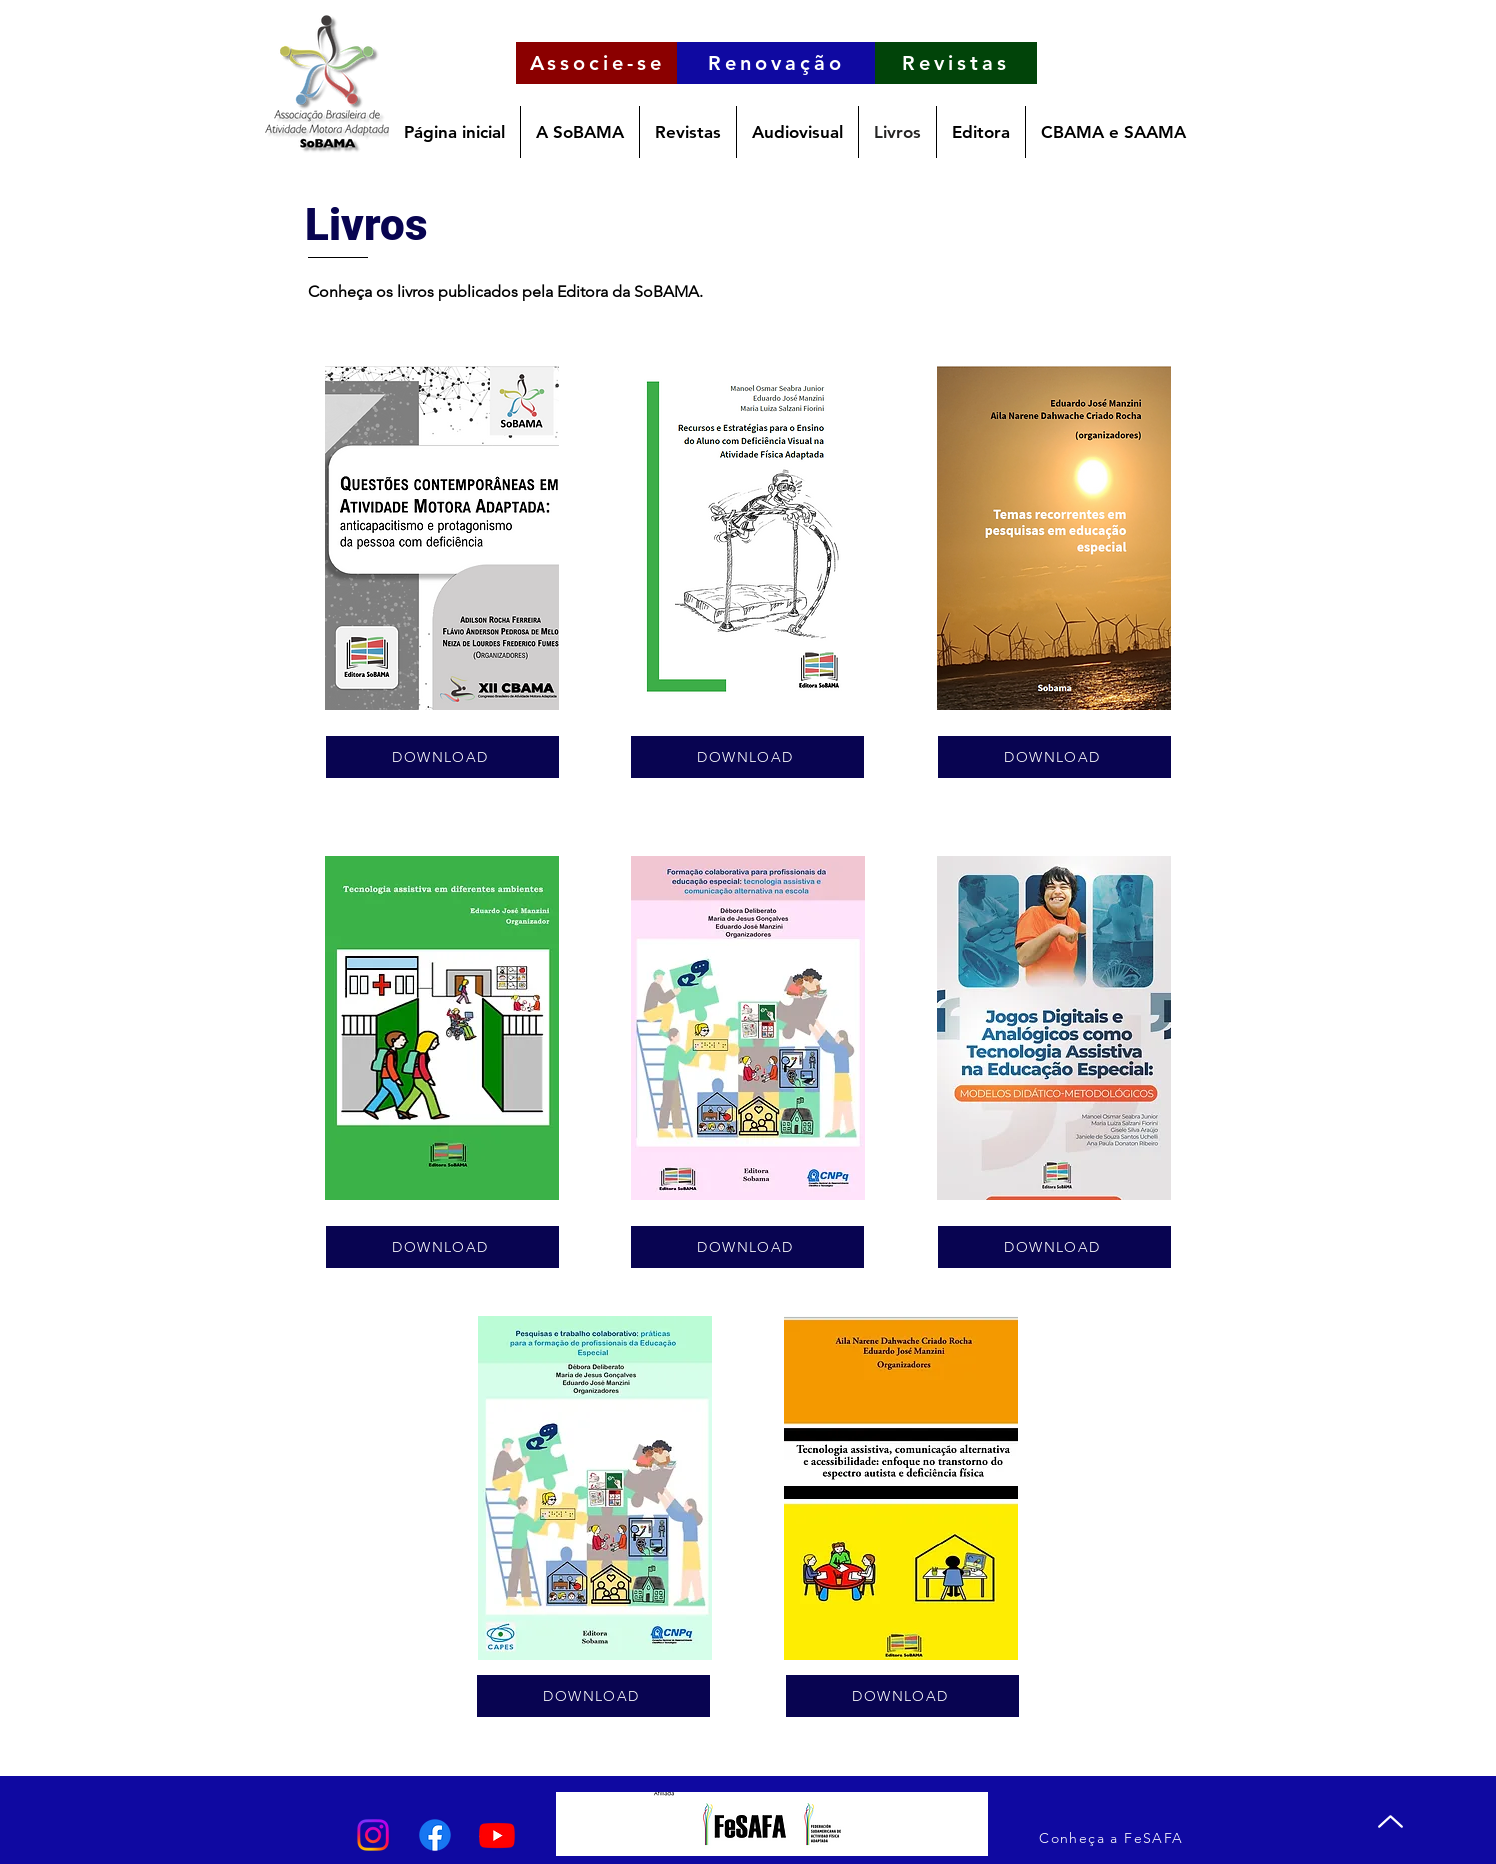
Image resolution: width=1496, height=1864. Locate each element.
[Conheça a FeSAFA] (1113, 1837)
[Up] (1390, 1821)
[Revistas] (956, 63)
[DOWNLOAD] (442, 757)
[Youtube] (497, 1835)
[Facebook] (435, 1835)
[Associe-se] (597, 63)
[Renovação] (776, 63)
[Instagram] (373, 1835)
